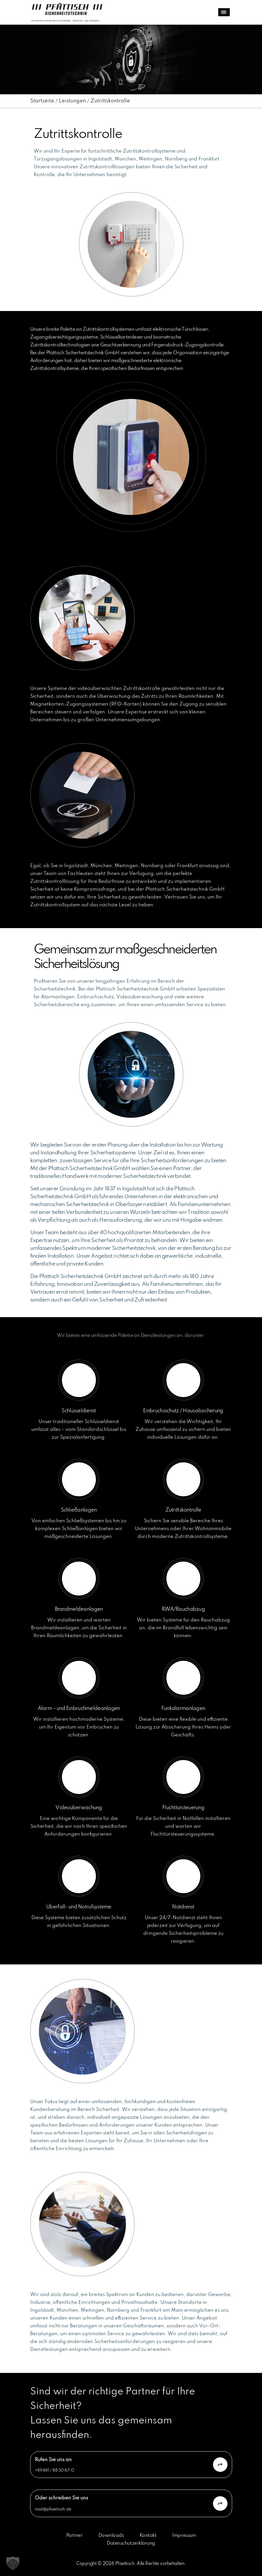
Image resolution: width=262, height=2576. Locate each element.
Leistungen (72, 101)
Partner (74, 2535)
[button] (13, 2563)
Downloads (111, 2535)
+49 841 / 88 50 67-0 (54, 2470)
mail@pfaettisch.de (53, 2509)
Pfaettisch (124, 2563)
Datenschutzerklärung (131, 2543)
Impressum (184, 2535)
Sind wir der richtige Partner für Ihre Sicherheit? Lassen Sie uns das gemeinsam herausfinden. (112, 2413)
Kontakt (148, 2535)
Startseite (42, 101)
